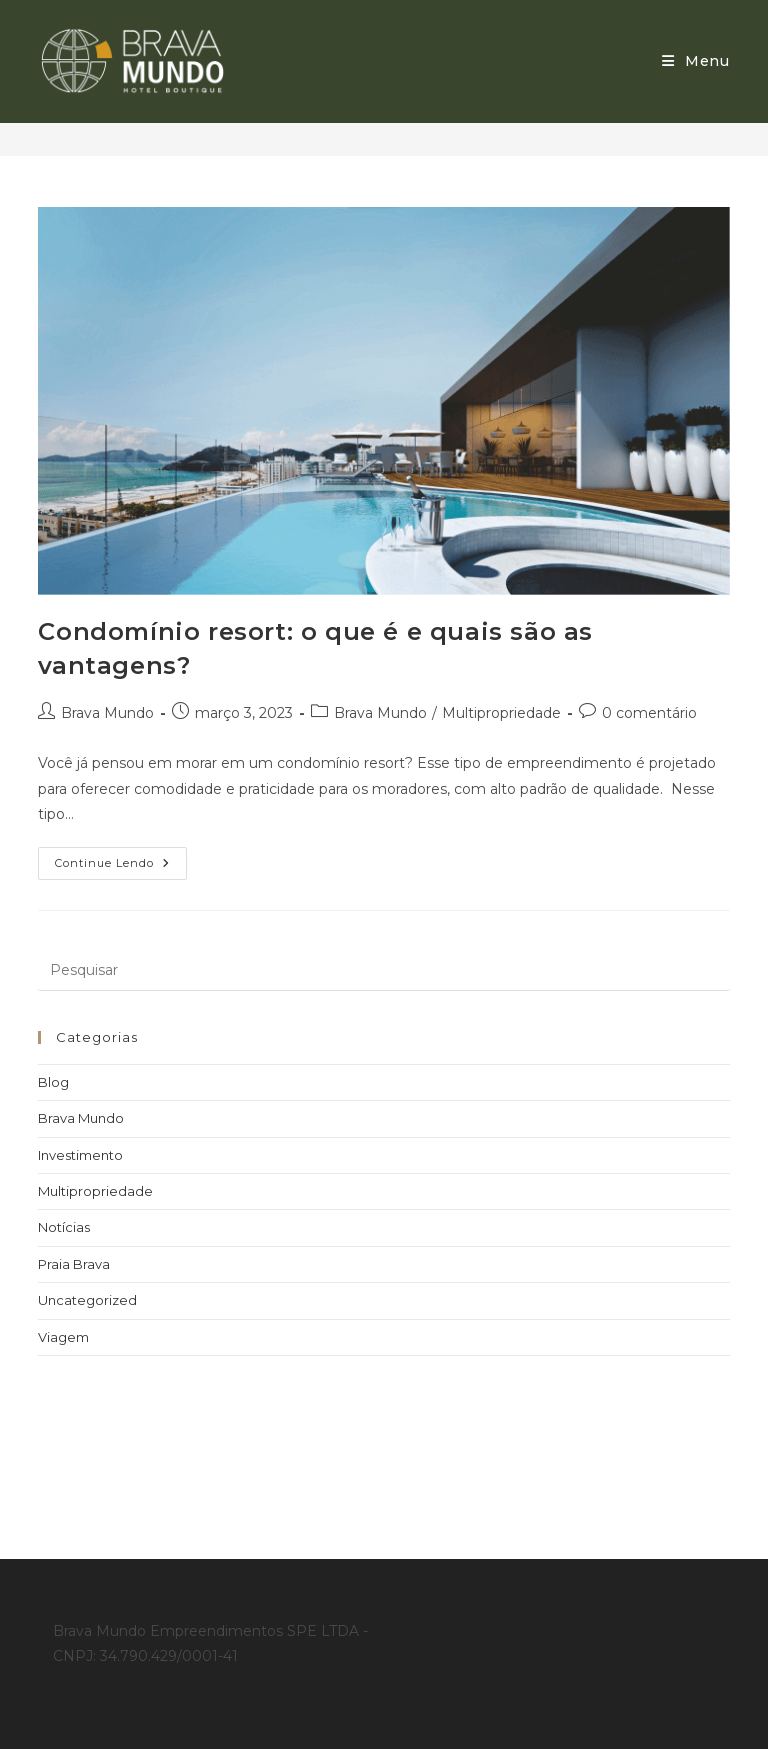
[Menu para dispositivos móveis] (696, 61)
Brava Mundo (107, 713)
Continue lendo (121, 858)
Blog (53, 1082)
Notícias (64, 1227)
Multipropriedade (501, 713)
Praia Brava (74, 1264)
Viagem (63, 1337)
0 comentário (649, 713)
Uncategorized (87, 1300)
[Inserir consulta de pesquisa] (383, 971)
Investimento (80, 1155)
